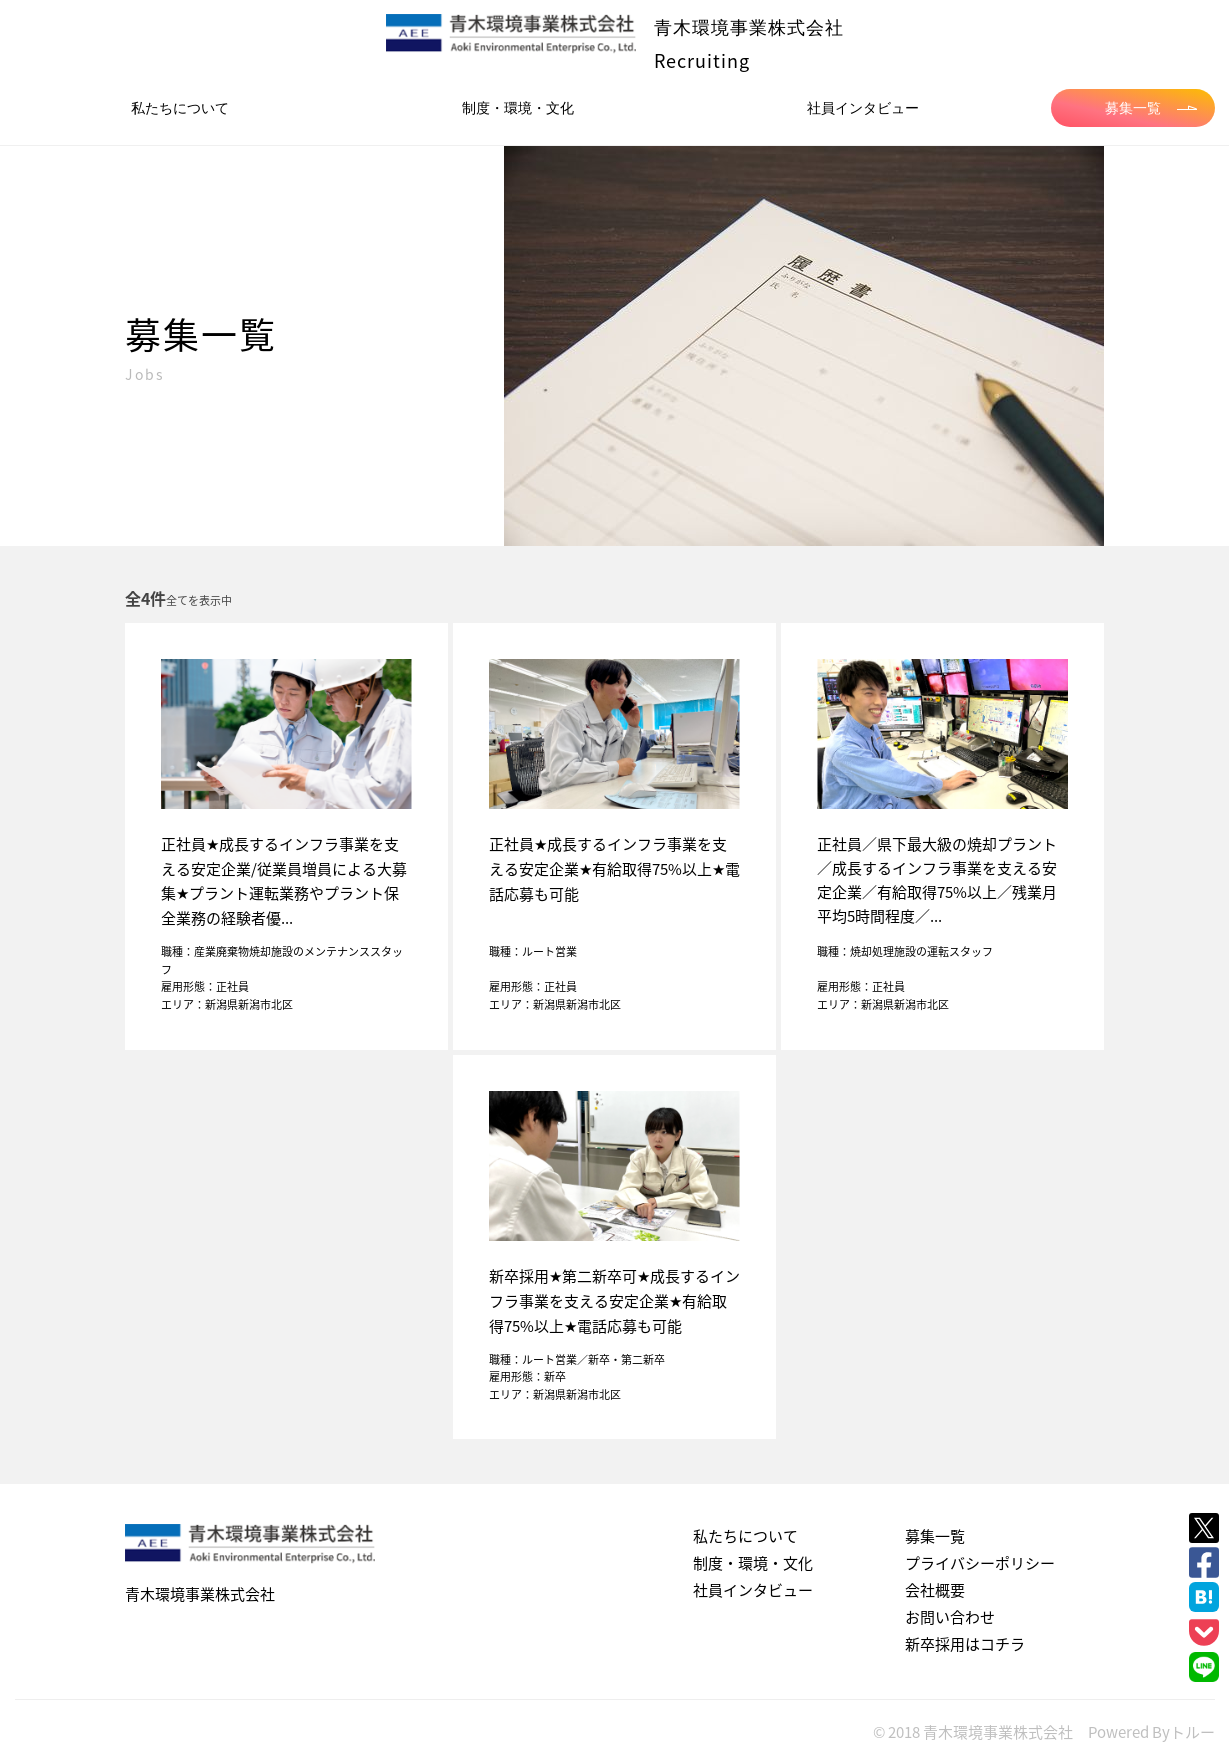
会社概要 (935, 1590)
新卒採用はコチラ (965, 1644)
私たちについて (180, 108)
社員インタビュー (863, 108)
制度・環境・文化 (518, 108)
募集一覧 (1151, 108)
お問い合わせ (950, 1617)
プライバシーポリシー (980, 1563)
